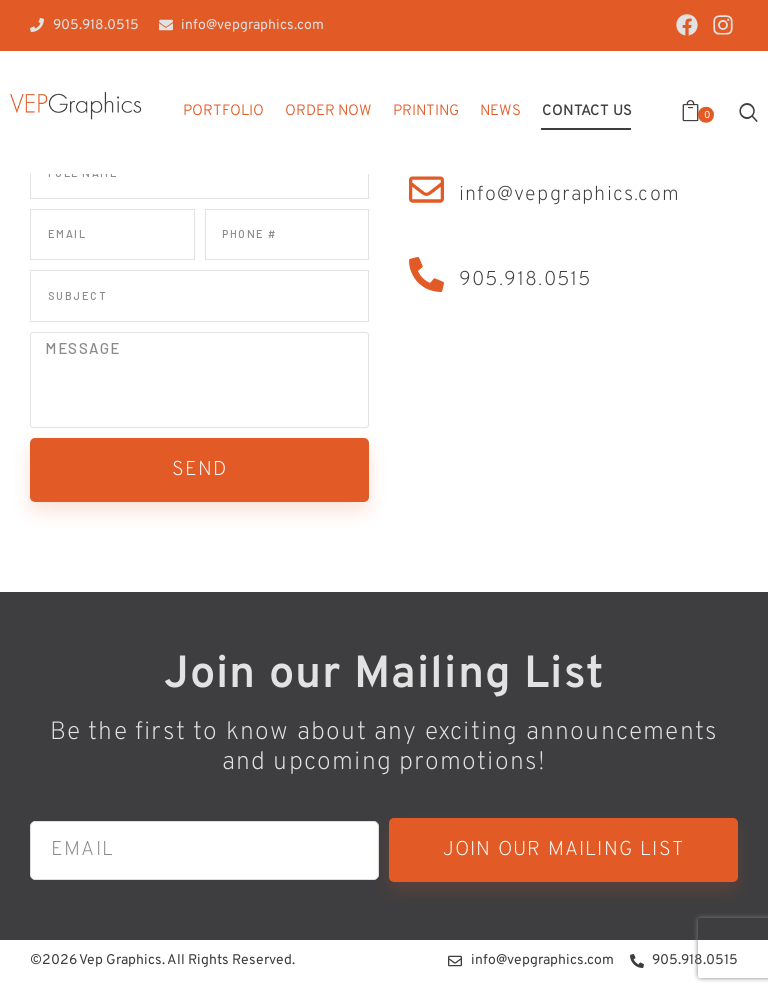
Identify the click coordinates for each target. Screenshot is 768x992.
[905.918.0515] (426, 274)
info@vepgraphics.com (569, 195)
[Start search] (748, 112)
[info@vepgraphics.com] (426, 189)
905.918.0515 (525, 280)
